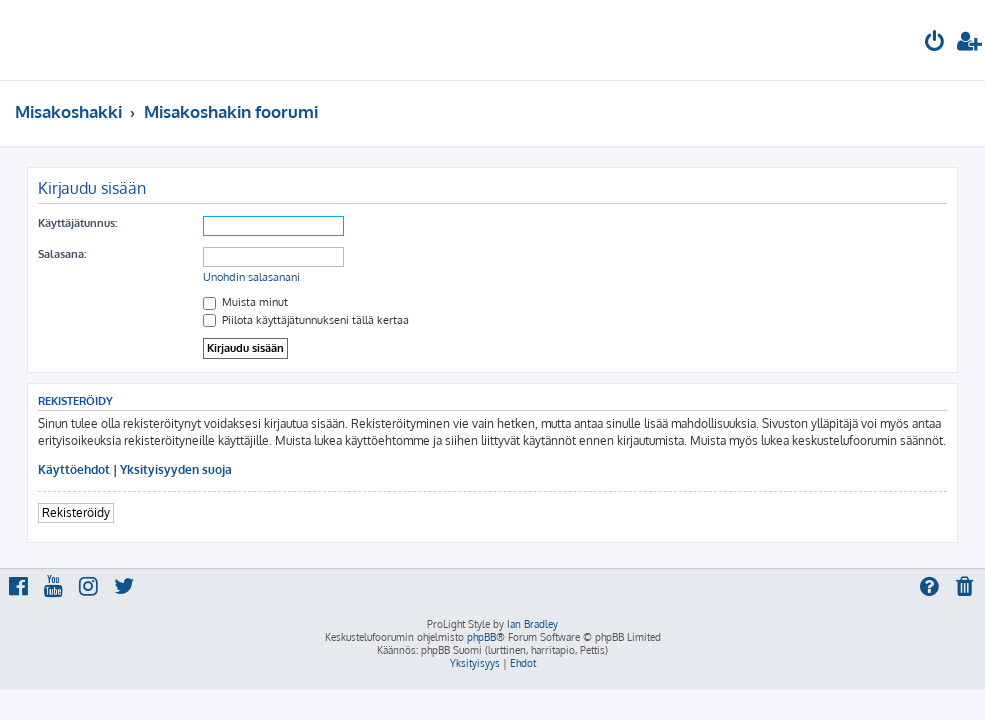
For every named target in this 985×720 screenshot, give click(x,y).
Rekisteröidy (76, 512)
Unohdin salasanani (251, 277)
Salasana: (62, 254)
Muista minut (245, 302)
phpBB (481, 637)
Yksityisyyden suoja (176, 469)
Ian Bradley (532, 624)
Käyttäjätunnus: (77, 223)
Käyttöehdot (74, 469)
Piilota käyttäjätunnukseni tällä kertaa (306, 320)
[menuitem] (935, 43)
